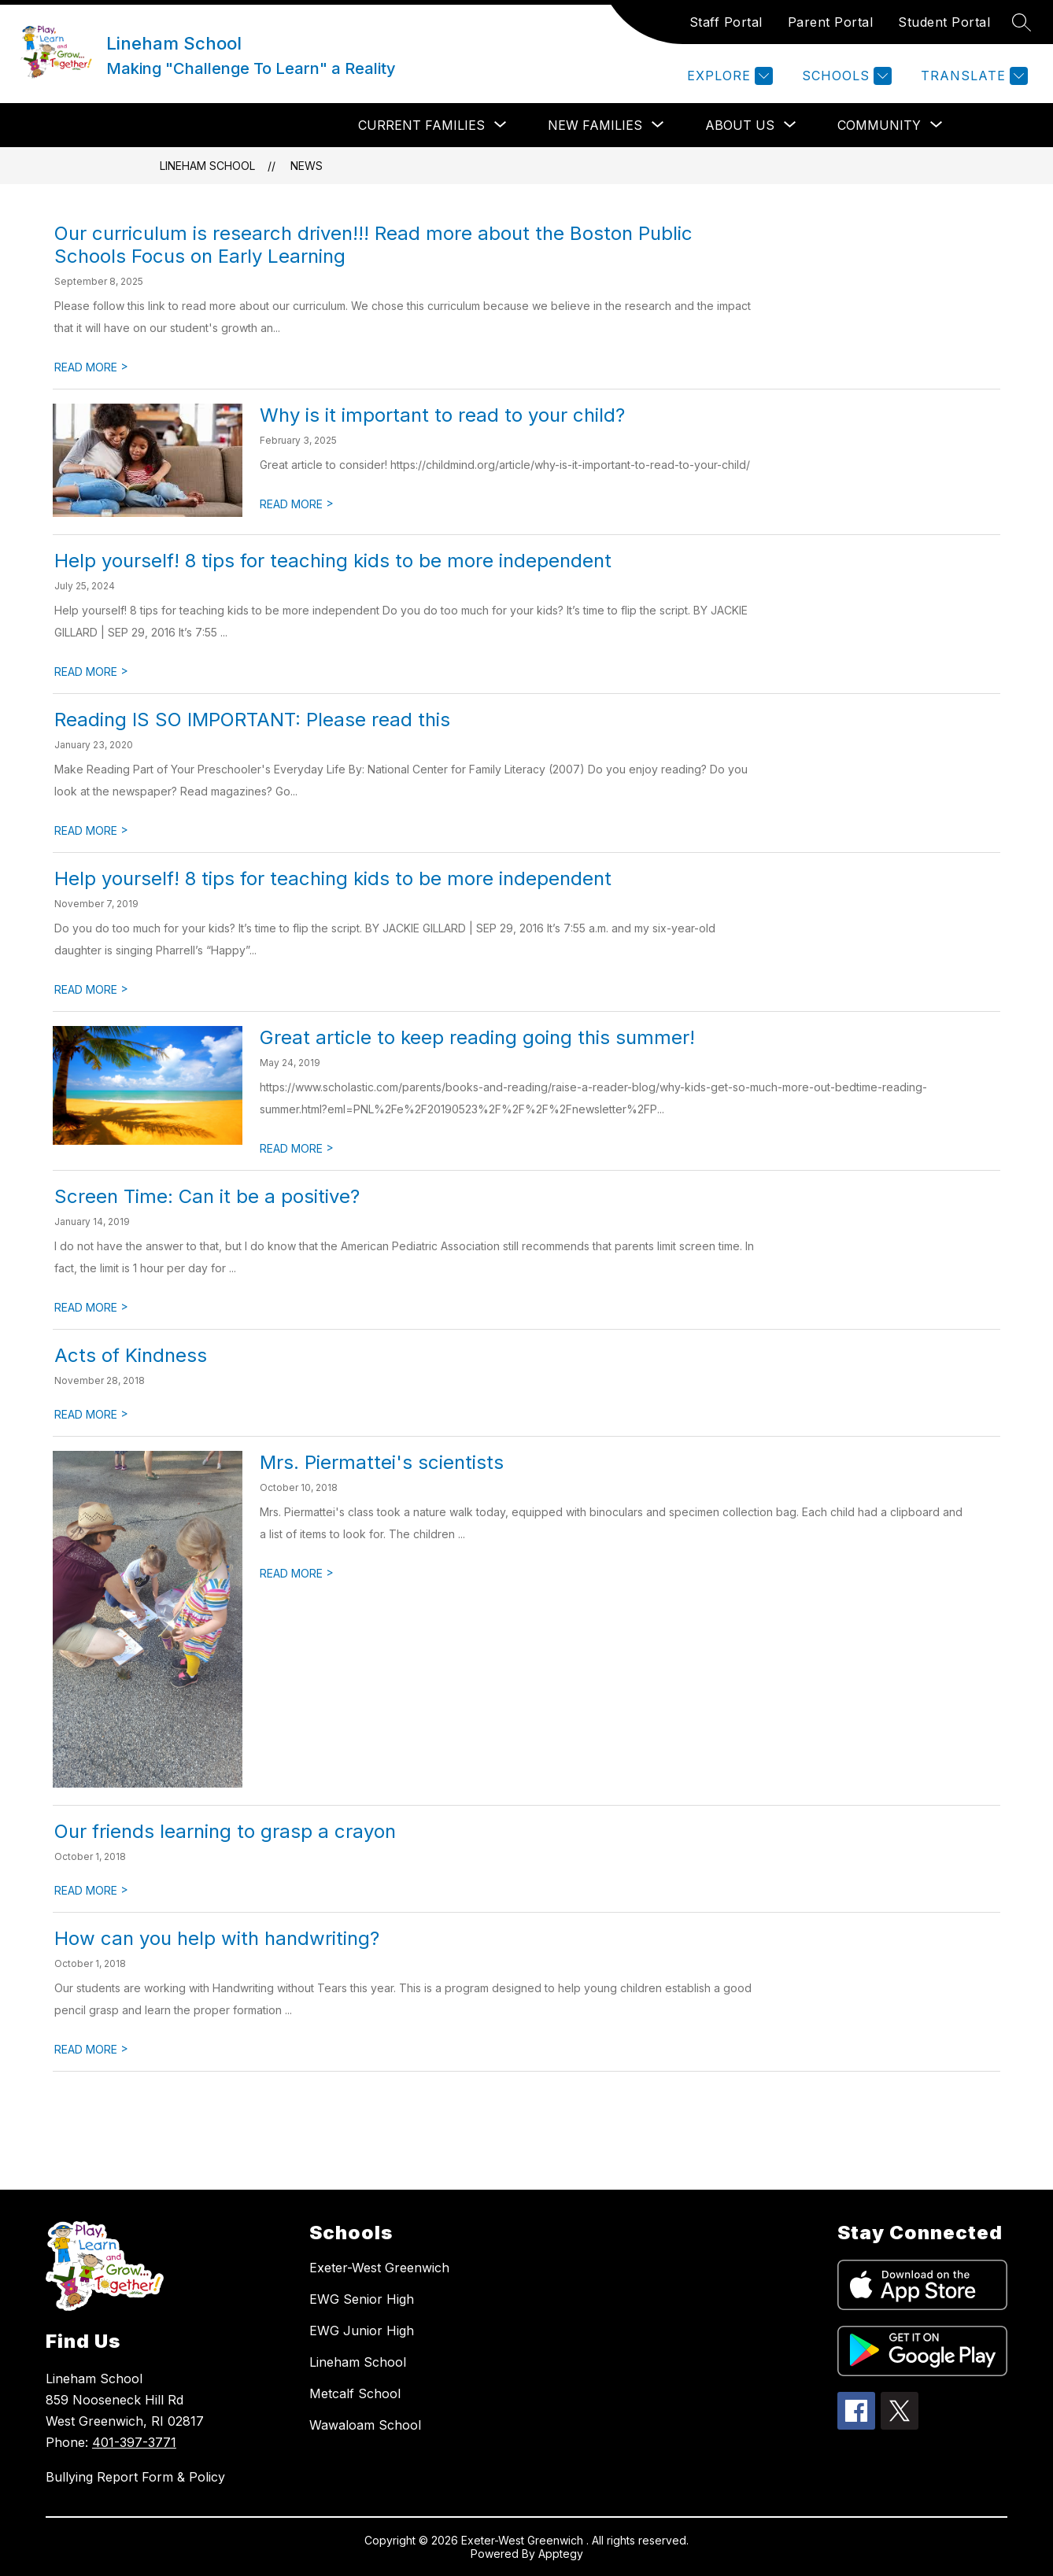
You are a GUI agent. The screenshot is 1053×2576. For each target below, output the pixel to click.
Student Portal (944, 22)
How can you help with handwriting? (216, 1938)
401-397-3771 (134, 2442)
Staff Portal (726, 22)
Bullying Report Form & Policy (135, 2477)
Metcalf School (355, 2393)
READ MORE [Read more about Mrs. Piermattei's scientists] (297, 1573)
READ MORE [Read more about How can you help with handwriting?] (91, 2049)
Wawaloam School (365, 2425)
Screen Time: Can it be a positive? (207, 1196)
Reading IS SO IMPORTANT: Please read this (252, 719)
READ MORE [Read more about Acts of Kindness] (91, 1414)
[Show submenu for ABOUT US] (739, 125)
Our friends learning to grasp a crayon (225, 1831)
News (306, 165)
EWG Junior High (361, 2330)
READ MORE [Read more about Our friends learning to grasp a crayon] (91, 1890)
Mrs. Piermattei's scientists (382, 1462)
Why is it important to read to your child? (442, 415)
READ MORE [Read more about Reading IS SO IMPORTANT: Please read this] (91, 830)
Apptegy (560, 2553)
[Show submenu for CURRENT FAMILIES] (421, 125)
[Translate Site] (972, 76)
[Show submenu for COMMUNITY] (879, 125)
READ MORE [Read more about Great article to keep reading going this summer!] (297, 1148)
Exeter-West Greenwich (379, 2267)
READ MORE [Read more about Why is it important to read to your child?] (297, 504)
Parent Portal (831, 22)
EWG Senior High (361, 2299)
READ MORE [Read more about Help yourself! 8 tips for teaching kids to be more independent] (91, 671)
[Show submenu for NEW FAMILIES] (595, 125)
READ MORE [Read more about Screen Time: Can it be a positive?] (91, 1307)
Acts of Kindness (130, 1355)
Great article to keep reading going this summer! (477, 1037)
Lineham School (207, 165)
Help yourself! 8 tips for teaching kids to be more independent (332, 560)
